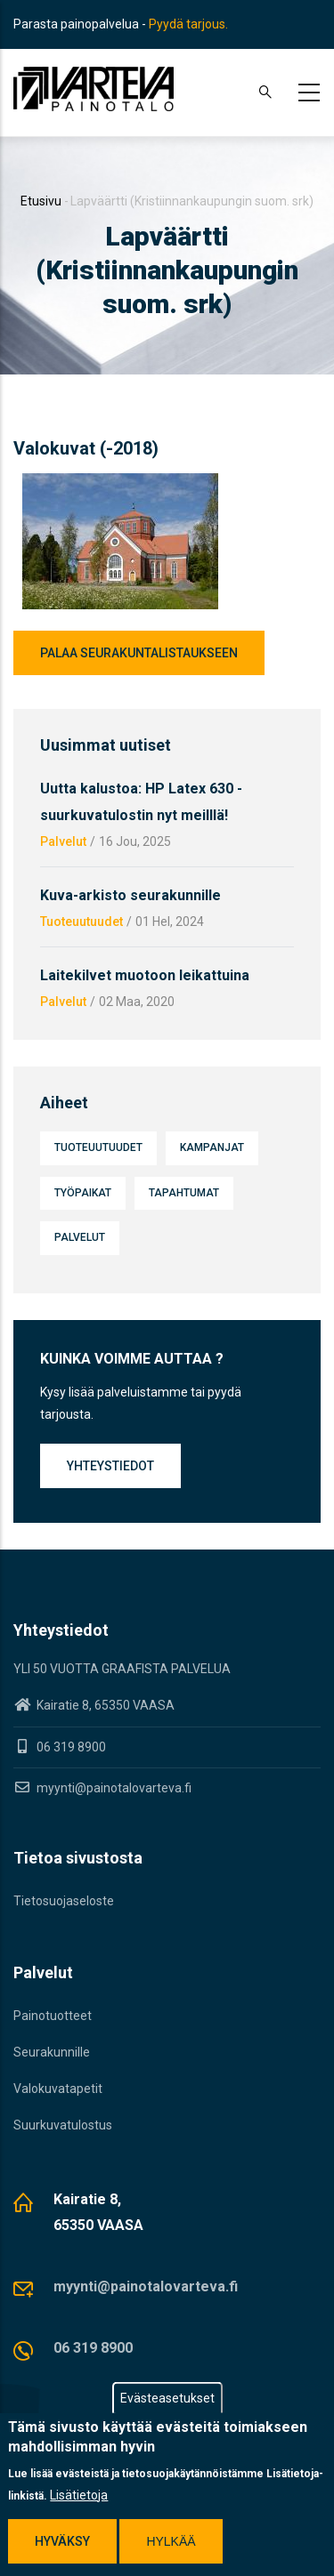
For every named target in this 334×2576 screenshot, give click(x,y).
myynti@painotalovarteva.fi (102, 1788)
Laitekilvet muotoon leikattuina (144, 975)
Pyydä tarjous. (188, 24)
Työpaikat (82, 1193)
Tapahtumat (184, 1193)
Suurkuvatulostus (62, 2125)
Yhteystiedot (110, 1466)
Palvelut (63, 841)
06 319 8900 (93, 2347)
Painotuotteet (52, 2015)
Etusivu (40, 201)
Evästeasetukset (167, 2398)
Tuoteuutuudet (81, 921)
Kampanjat (212, 1147)
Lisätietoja (79, 2496)
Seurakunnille (51, 2052)
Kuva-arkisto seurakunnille (130, 895)
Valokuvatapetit (57, 2088)
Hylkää (170, 2542)
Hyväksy (62, 2542)
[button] (120, 484)
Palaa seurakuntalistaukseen (139, 653)
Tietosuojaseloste (63, 1901)
